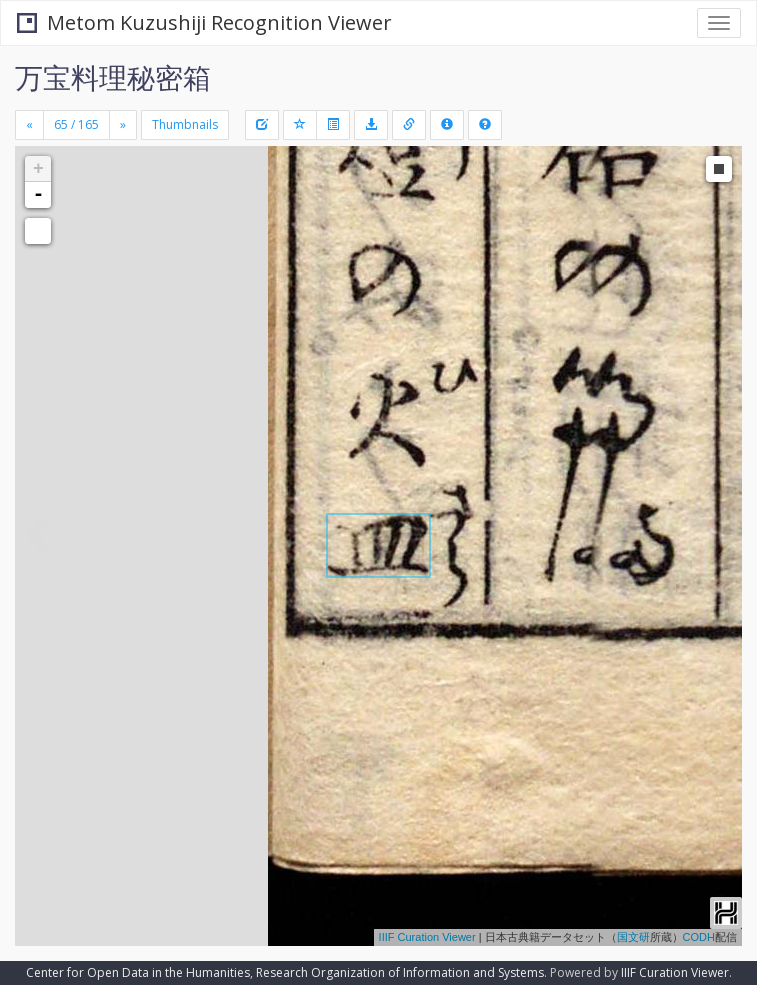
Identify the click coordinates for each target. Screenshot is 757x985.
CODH (699, 937)
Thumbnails (185, 124)
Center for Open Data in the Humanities (138, 972)
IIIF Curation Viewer (427, 937)
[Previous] (29, 125)
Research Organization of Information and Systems (400, 972)
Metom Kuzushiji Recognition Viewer (204, 22)
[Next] (123, 125)
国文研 (633, 937)
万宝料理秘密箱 (113, 77)
